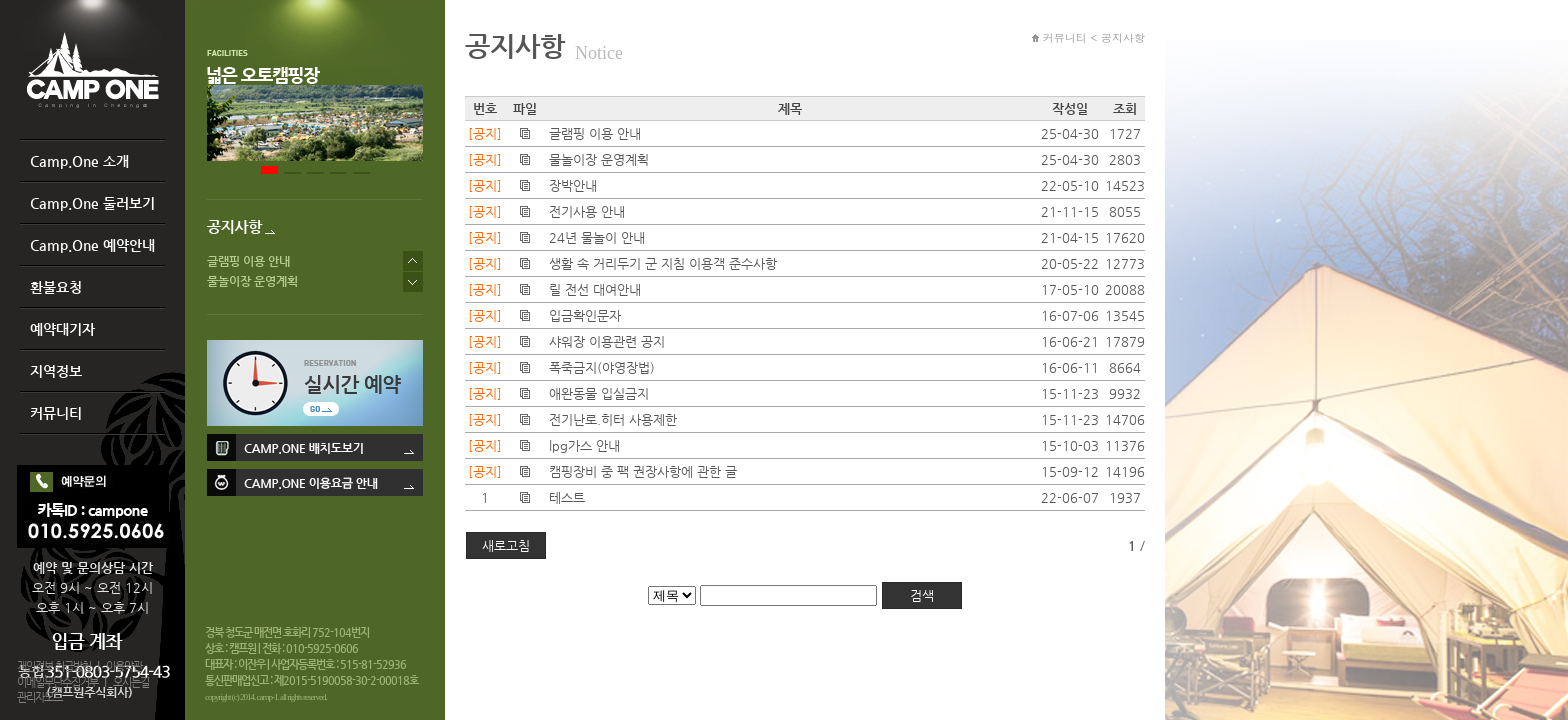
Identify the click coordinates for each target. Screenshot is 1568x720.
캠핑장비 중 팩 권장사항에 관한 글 (643, 471)
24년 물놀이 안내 (597, 237)
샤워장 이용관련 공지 (607, 341)
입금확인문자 (585, 315)
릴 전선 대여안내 (595, 289)
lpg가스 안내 (584, 445)
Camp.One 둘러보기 (92, 203)
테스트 (567, 497)
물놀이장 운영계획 (252, 281)
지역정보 (56, 371)
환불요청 (56, 287)
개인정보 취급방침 (54, 666)
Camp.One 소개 (79, 161)
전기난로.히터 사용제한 (613, 419)
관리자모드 (39, 697)
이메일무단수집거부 (57, 682)
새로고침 (506, 545)
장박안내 (573, 185)
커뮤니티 (56, 413)
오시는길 (131, 682)
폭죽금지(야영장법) (602, 367)
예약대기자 (62, 329)
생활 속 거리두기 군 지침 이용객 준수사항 (663, 263)
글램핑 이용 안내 (248, 261)
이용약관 (124, 666)
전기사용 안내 (587, 211)
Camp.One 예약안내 (92, 245)
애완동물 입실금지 (599, 393)
